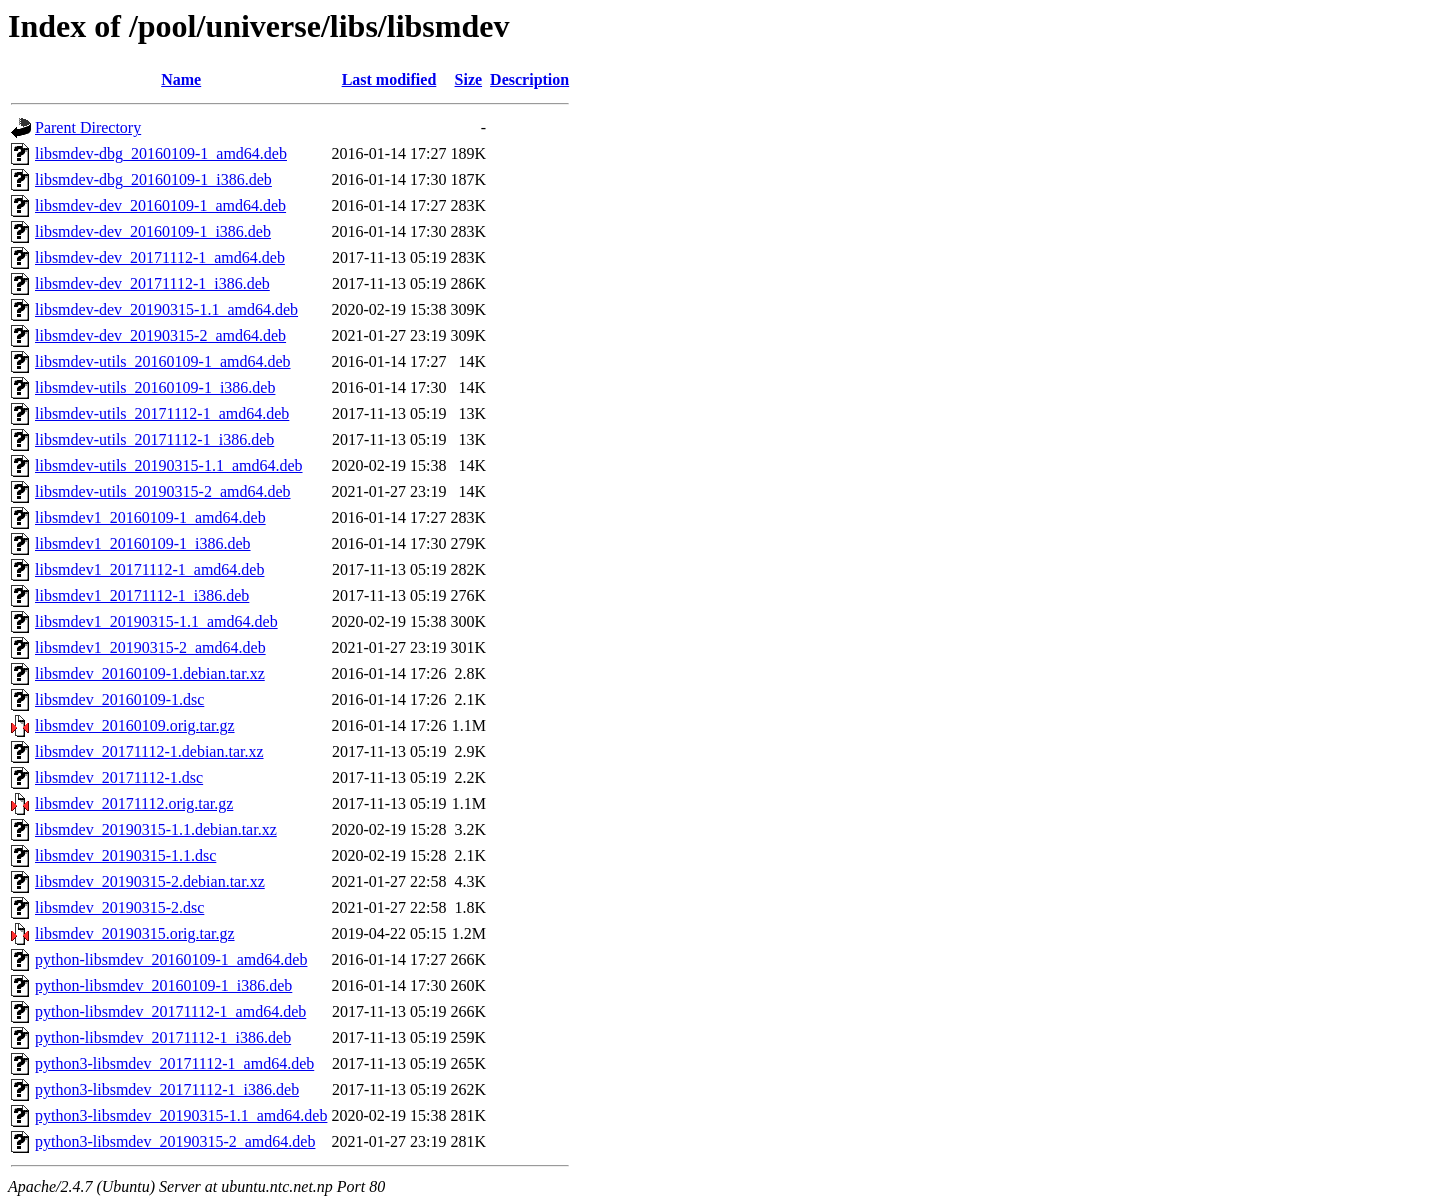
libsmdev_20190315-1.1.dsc (125, 855)
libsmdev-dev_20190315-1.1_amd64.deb (166, 309)
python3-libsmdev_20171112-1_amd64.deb (174, 1063)
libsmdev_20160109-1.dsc (119, 699)
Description (529, 79)
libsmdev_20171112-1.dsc (119, 777)
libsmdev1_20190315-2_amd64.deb (150, 647)
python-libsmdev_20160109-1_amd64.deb (171, 959)
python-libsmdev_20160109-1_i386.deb (163, 985)
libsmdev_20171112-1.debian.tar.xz (149, 751)
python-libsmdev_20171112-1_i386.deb (163, 1037)
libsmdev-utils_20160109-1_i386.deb (155, 387)
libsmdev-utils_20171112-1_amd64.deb (162, 413)
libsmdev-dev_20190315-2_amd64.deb (160, 335)
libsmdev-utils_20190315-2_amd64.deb (163, 491)
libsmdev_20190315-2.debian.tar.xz (150, 881)
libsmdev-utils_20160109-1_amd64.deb (163, 361)
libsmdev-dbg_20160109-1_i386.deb (153, 179)
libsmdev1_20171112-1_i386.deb (142, 595)
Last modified (389, 79)
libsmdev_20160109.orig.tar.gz (135, 725)
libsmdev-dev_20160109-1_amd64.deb (160, 205)
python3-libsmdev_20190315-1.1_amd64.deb (181, 1115)
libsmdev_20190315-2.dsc (119, 907)
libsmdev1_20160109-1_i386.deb (143, 543)
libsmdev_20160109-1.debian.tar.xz (150, 673)
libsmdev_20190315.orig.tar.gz (135, 933)
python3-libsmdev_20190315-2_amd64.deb (175, 1141)
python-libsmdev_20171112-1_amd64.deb (170, 1011)
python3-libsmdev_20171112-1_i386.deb (167, 1089)
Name (181, 79)
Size (469, 79)
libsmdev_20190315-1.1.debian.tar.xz (156, 829)
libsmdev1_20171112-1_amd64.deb (149, 569)
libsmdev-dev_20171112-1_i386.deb (152, 283)
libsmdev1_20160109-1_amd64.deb (150, 517)
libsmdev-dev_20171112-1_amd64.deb (160, 257)
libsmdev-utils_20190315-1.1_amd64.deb (169, 465)
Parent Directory (88, 127)
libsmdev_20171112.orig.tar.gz (134, 803)
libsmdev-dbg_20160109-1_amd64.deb (161, 153)
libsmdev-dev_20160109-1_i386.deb (153, 231)
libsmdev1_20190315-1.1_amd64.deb (156, 621)
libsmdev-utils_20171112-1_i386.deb (154, 439)
